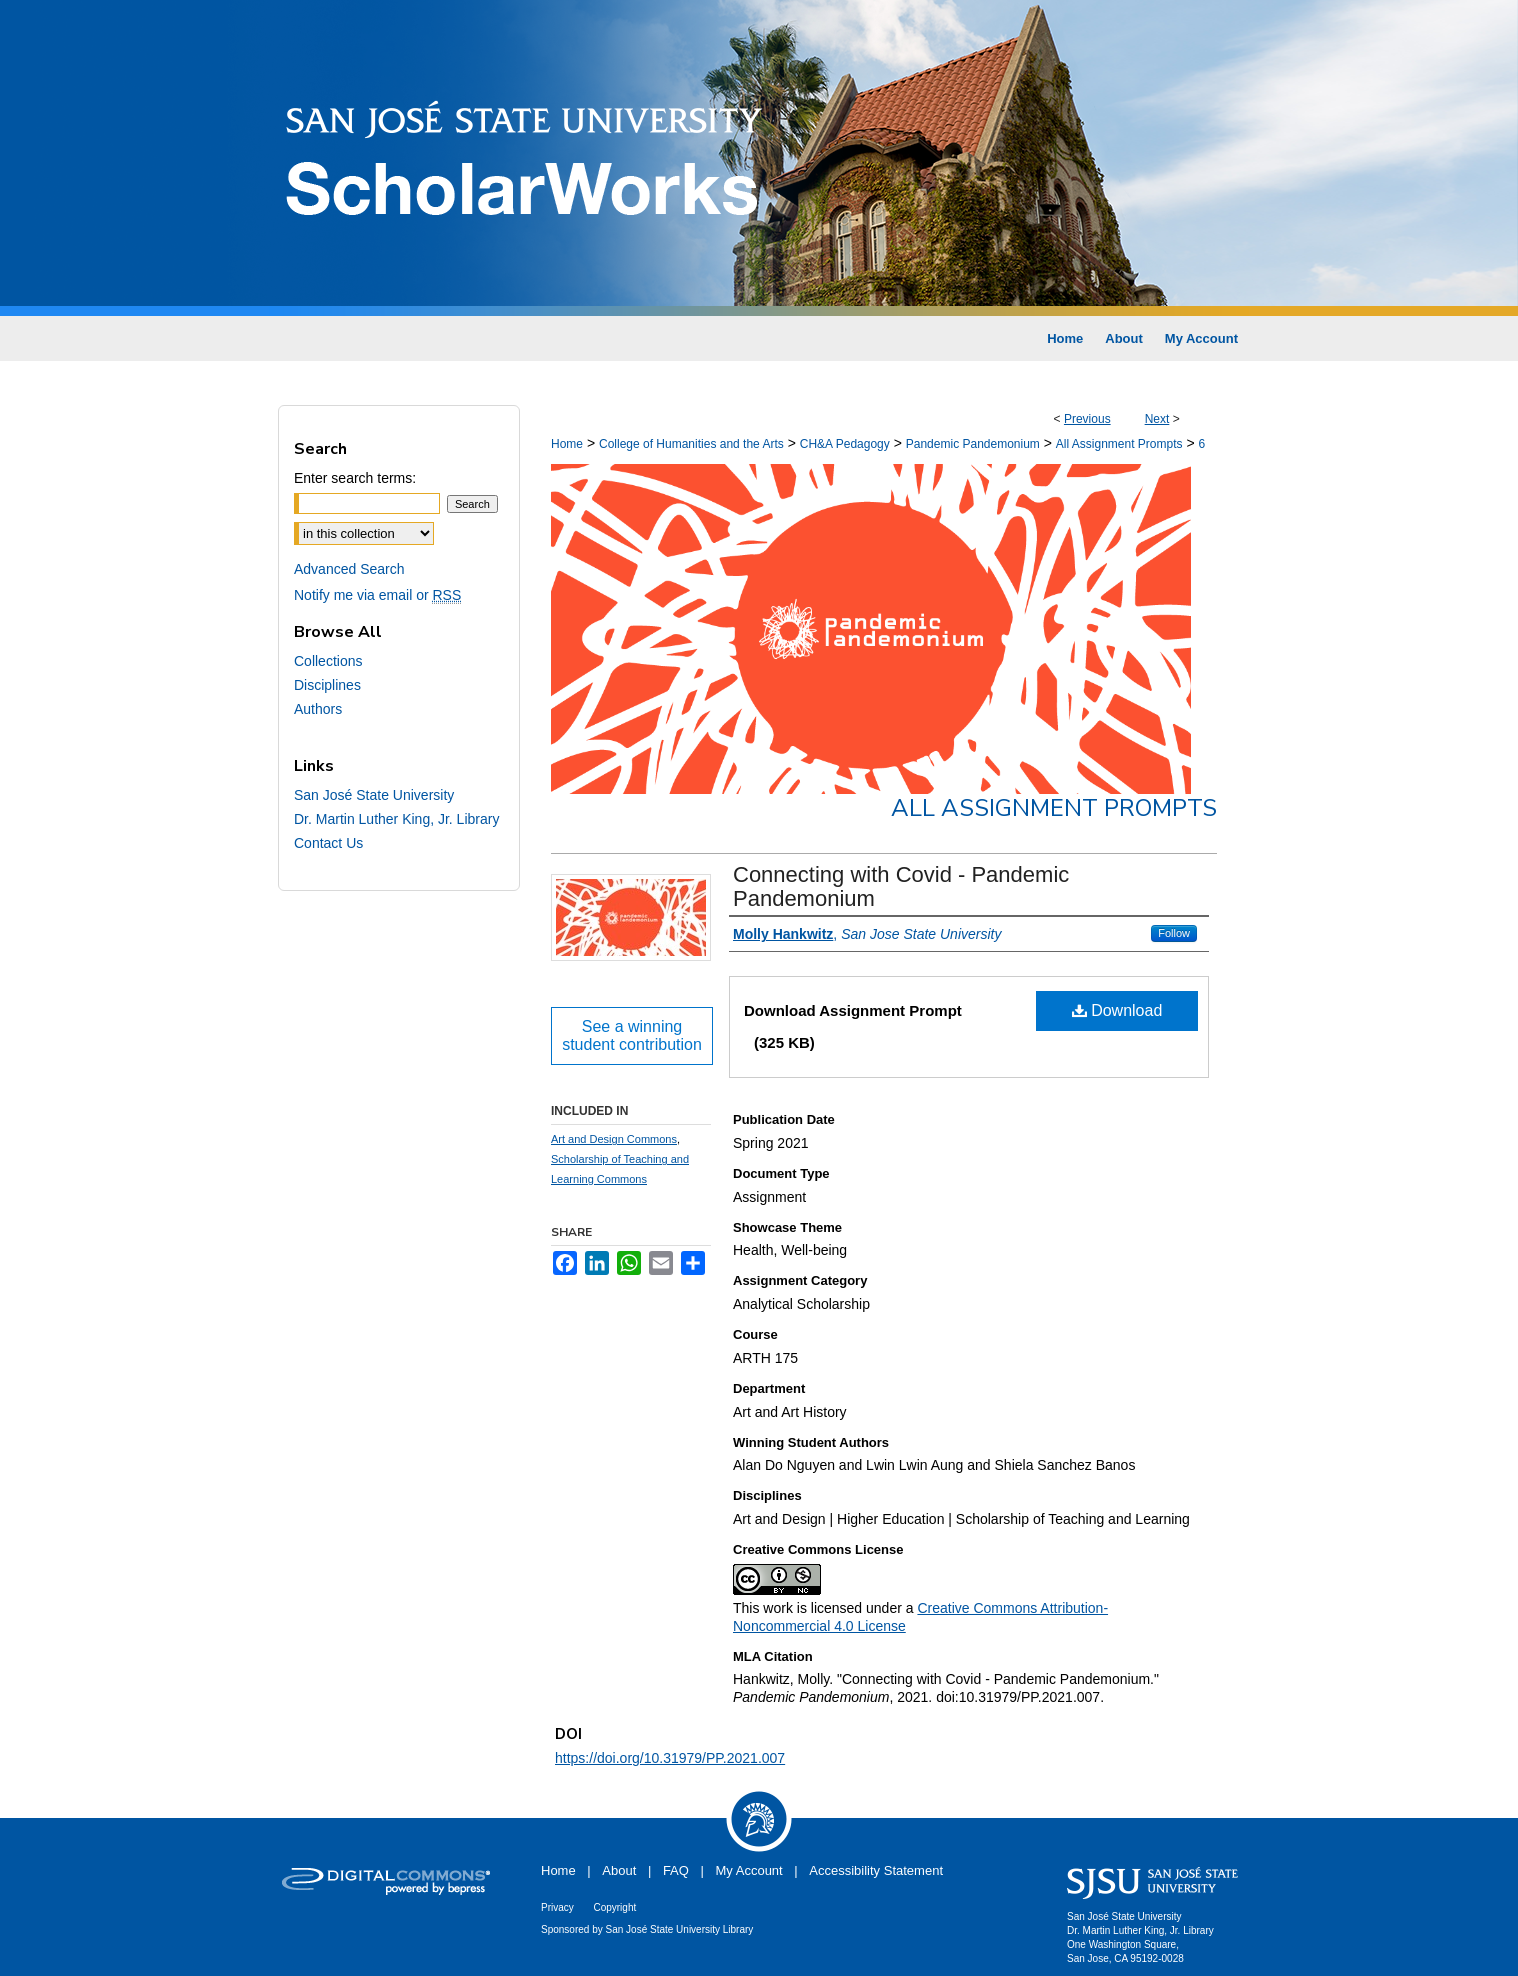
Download (1117, 1010)
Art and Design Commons (614, 1139)
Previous (1087, 419)
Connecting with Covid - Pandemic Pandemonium (901, 886)
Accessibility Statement (876, 1870)
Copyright (614, 1907)
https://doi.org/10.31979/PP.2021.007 (670, 1758)
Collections (328, 661)
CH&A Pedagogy (845, 444)
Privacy (557, 1907)
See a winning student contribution (632, 1035)
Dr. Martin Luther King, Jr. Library (396, 819)
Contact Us (328, 843)
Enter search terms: (355, 478)
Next (1157, 419)
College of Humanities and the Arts (691, 444)
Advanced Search (349, 569)
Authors (318, 709)
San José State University (374, 795)
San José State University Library (680, 1929)
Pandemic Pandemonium (973, 444)
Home (567, 444)
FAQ (676, 1870)
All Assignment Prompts (1119, 444)
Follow (1174, 933)
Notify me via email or (377, 595)
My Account (749, 1870)
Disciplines (327, 685)
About (619, 1870)
